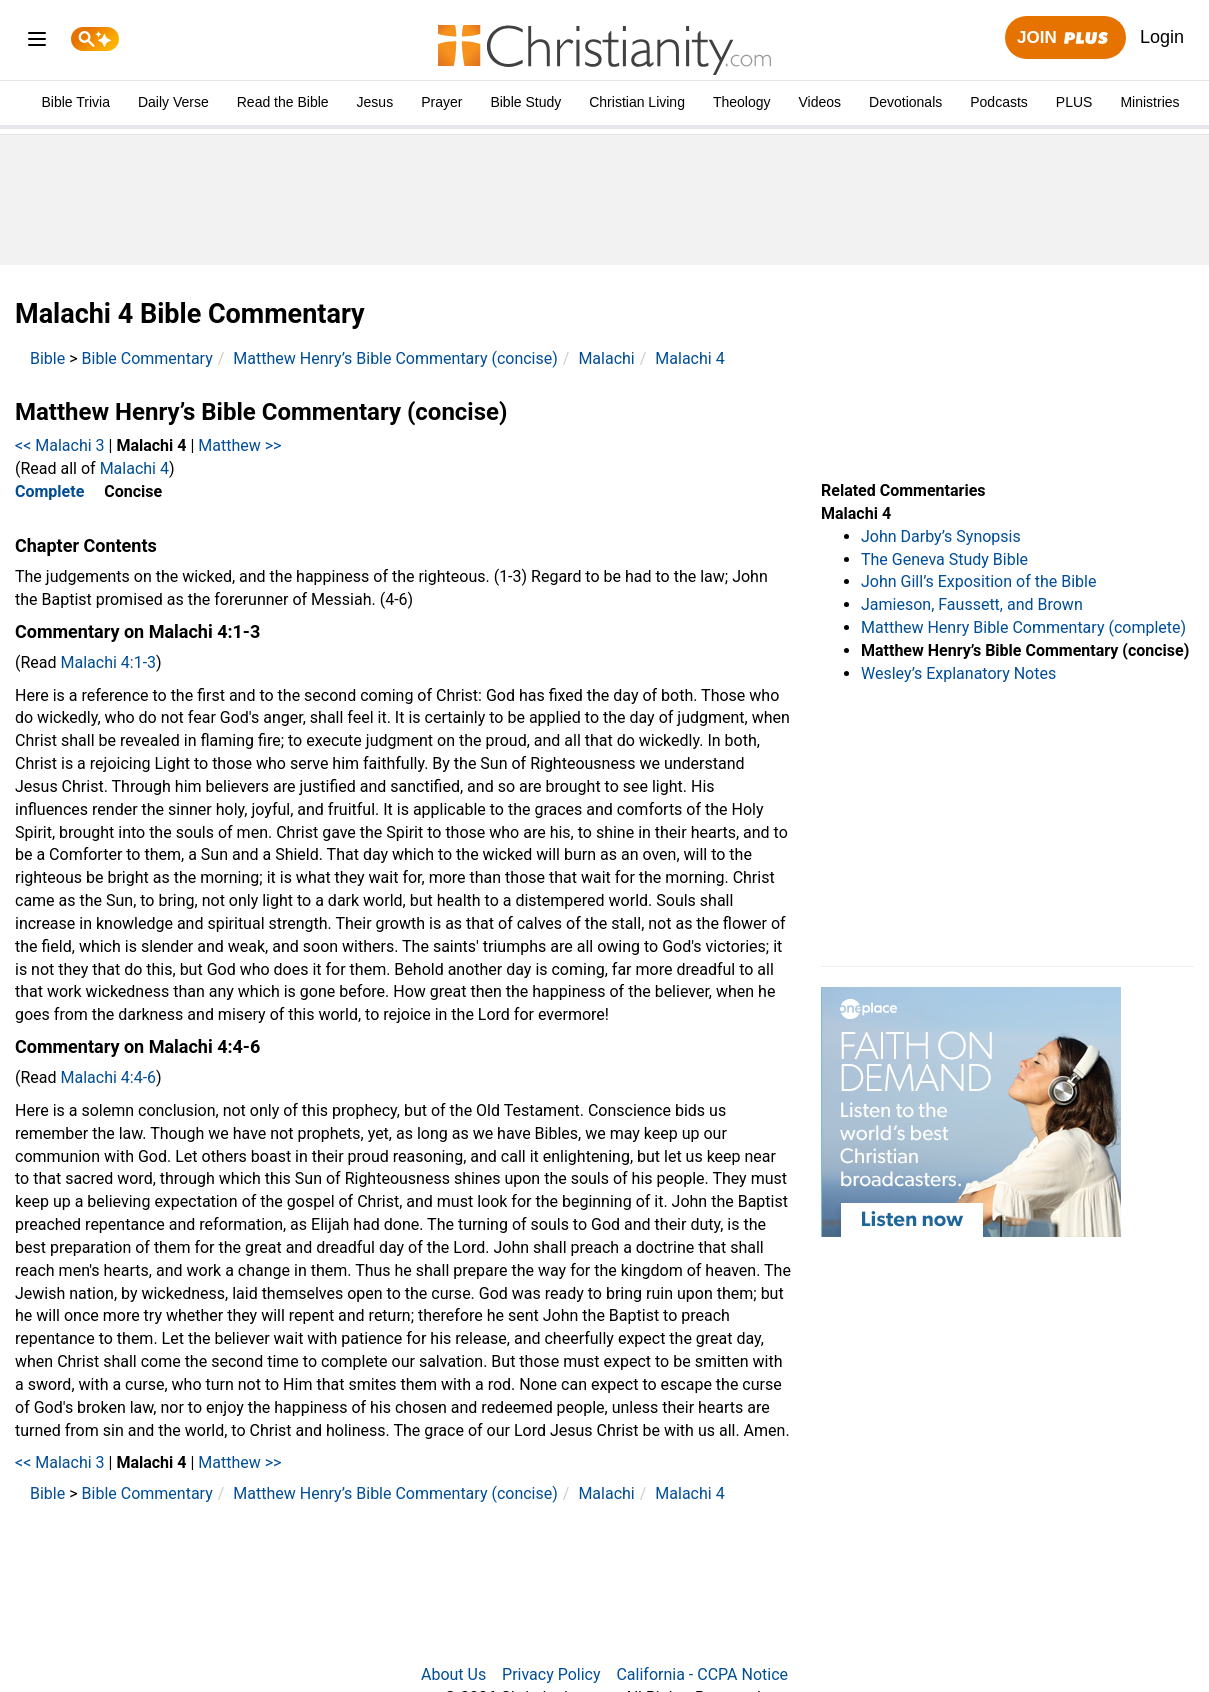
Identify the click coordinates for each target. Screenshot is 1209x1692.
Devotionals (905, 102)
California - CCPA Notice (702, 1674)
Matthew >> (239, 445)
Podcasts (999, 102)
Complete (49, 491)
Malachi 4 (689, 358)
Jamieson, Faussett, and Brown (972, 604)
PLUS (1074, 102)
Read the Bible (283, 102)
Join (1065, 38)
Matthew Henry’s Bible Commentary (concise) (395, 358)
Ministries (1149, 102)
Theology (742, 102)
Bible (47, 358)
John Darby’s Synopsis (941, 536)
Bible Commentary (147, 358)
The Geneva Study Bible (944, 559)
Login (1162, 37)
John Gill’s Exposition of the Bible (978, 581)
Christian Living (637, 102)
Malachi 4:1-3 (109, 662)
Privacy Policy (551, 1674)
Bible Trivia (75, 102)
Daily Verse (173, 102)
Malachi (606, 358)
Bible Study (525, 102)
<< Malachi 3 (60, 445)
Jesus (375, 102)
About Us (453, 1674)
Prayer (441, 102)
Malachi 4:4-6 (109, 1077)
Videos (820, 102)
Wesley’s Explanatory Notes (958, 673)
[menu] (37, 42)
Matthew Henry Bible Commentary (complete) (1023, 627)
